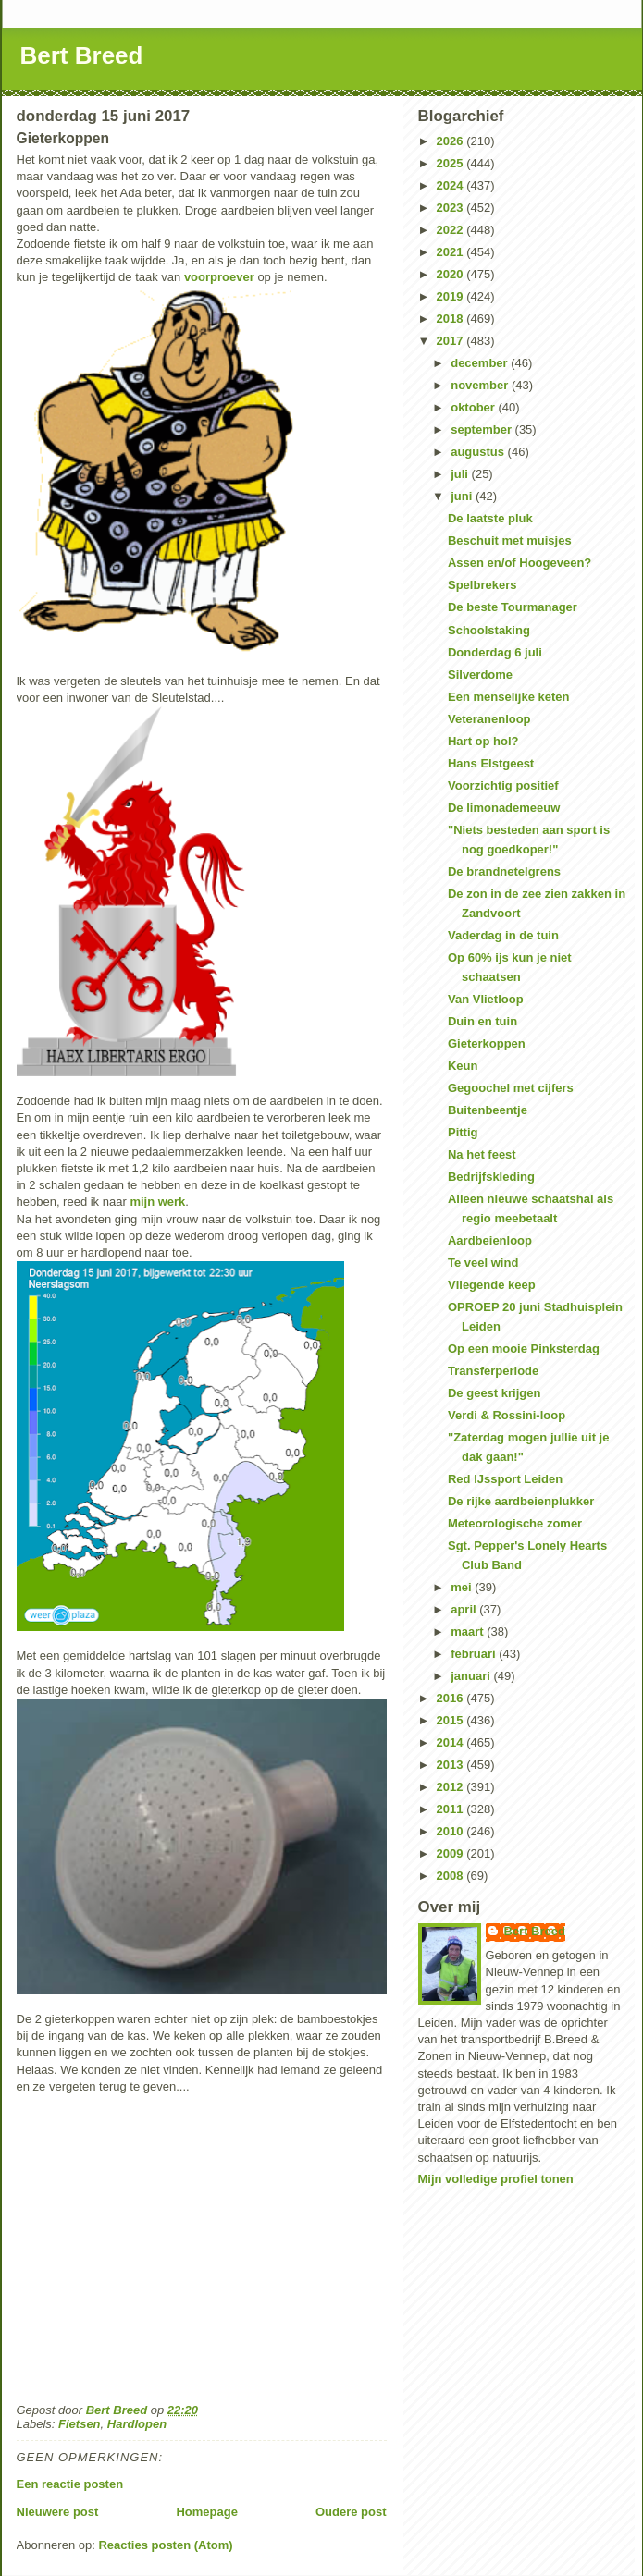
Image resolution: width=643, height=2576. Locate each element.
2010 (452, 1831)
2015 (452, 1720)
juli (461, 474)
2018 (452, 318)
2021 (452, 252)
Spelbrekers (482, 585)
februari (475, 1654)
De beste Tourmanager (512, 607)
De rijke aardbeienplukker (521, 1501)
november (481, 385)
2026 (452, 141)
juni (463, 496)
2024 (452, 185)
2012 (452, 1787)
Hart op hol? (483, 741)
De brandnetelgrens (504, 871)
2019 (452, 296)
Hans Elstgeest (491, 763)
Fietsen (79, 2424)
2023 (452, 208)
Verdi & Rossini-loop (506, 1415)
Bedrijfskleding (491, 1177)
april (465, 1609)
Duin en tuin (482, 1021)
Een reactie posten (70, 2484)
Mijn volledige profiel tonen (496, 2179)
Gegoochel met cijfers (511, 1088)
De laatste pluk (490, 518)
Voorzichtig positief (503, 785)
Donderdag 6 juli (495, 652)
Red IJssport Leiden (505, 1479)
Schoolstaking (489, 630)
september (482, 429)
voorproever (219, 277)
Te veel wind (483, 1263)
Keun (463, 1066)
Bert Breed (81, 55)
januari (472, 1676)
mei (463, 1587)
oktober (474, 407)
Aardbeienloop (490, 1240)
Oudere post (351, 2512)
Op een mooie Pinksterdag (524, 1348)
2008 (452, 1876)
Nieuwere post (58, 2512)
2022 (452, 230)
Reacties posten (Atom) (165, 2545)
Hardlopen (137, 2424)
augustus (479, 452)
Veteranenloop (489, 719)
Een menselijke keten (509, 697)
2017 (452, 341)
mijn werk (157, 1201)
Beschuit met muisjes (510, 540)
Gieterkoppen (487, 1043)
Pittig (463, 1132)
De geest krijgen (494, 1393)
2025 (452, 163)
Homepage (206, 2512)
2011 (452, 1809)
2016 (452, 1698)
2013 (452, 1765)
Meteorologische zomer (515, 1523)
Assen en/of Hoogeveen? (519, 563)
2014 (452, 1742)
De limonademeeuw (504, 808)
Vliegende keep (492, 1285)
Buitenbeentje (487, 1110)
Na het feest (482, 1154)
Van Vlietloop (486, 999)
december (481, 363)
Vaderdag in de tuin (503, 935)
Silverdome (480, 674)
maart (469, 1631)
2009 (452, 1853)
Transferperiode (493, 1371)
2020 (452, 274)
